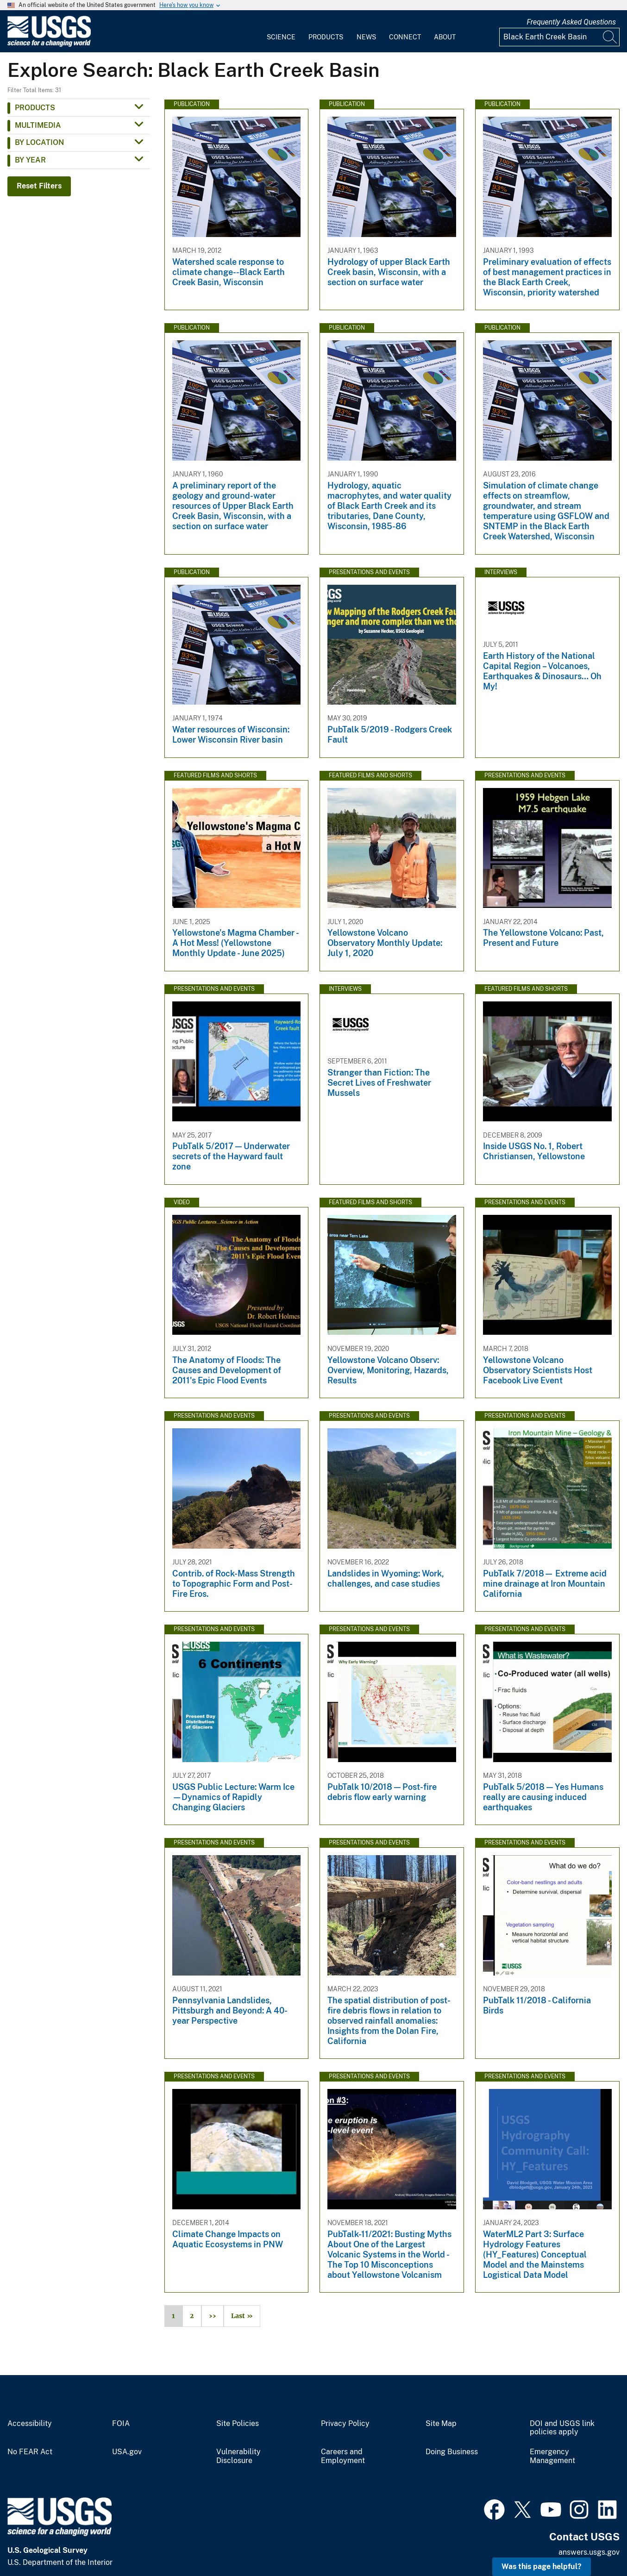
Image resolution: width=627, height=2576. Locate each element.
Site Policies (237, 2424)
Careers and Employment (343, 2456)
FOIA (121, 2424)
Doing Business (452, 2452)
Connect (405, 37)
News (366, 37)
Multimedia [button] (38, 125)
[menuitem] (281, 31)
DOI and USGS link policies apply (562, 2428)
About (445, 37)
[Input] (559, 37)
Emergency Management (552, 2456)
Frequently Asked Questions (571, 22)
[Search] (610, 37)
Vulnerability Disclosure (238, 2456)
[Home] (49, 44)
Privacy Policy (345, 2424)
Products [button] (35, 107)
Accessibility (29, 2424)
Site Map (441, 2424)
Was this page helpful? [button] (542, 2566)
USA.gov (127, 2452)
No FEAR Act (29, 2452)
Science (281, 37)
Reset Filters (39, 185)
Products (325, 37)
